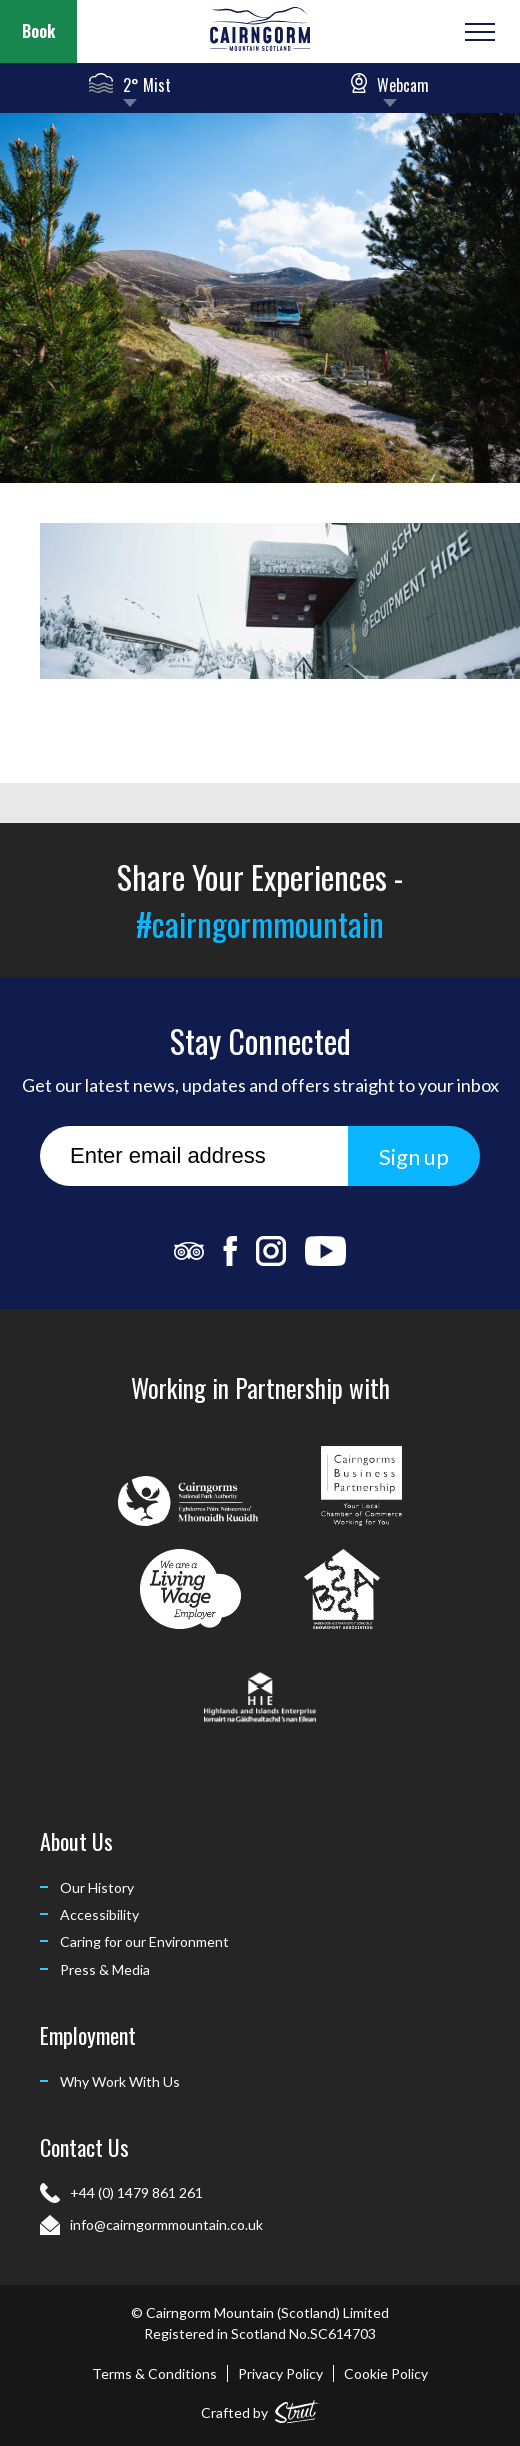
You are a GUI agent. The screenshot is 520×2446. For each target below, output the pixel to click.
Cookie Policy (386, 2373)
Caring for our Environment (144, 1941)
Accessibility (99, 1914)
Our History (97, 1887)
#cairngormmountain (260, 923)
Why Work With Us (120, 2081)
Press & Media (105, 1969)
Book (38, 31)
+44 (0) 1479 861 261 (136, 2192)
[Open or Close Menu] (477, 32)
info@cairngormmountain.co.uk (166, 2224)
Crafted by (260, 2408)
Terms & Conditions (154, 2373)
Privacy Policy (280, 2373)
